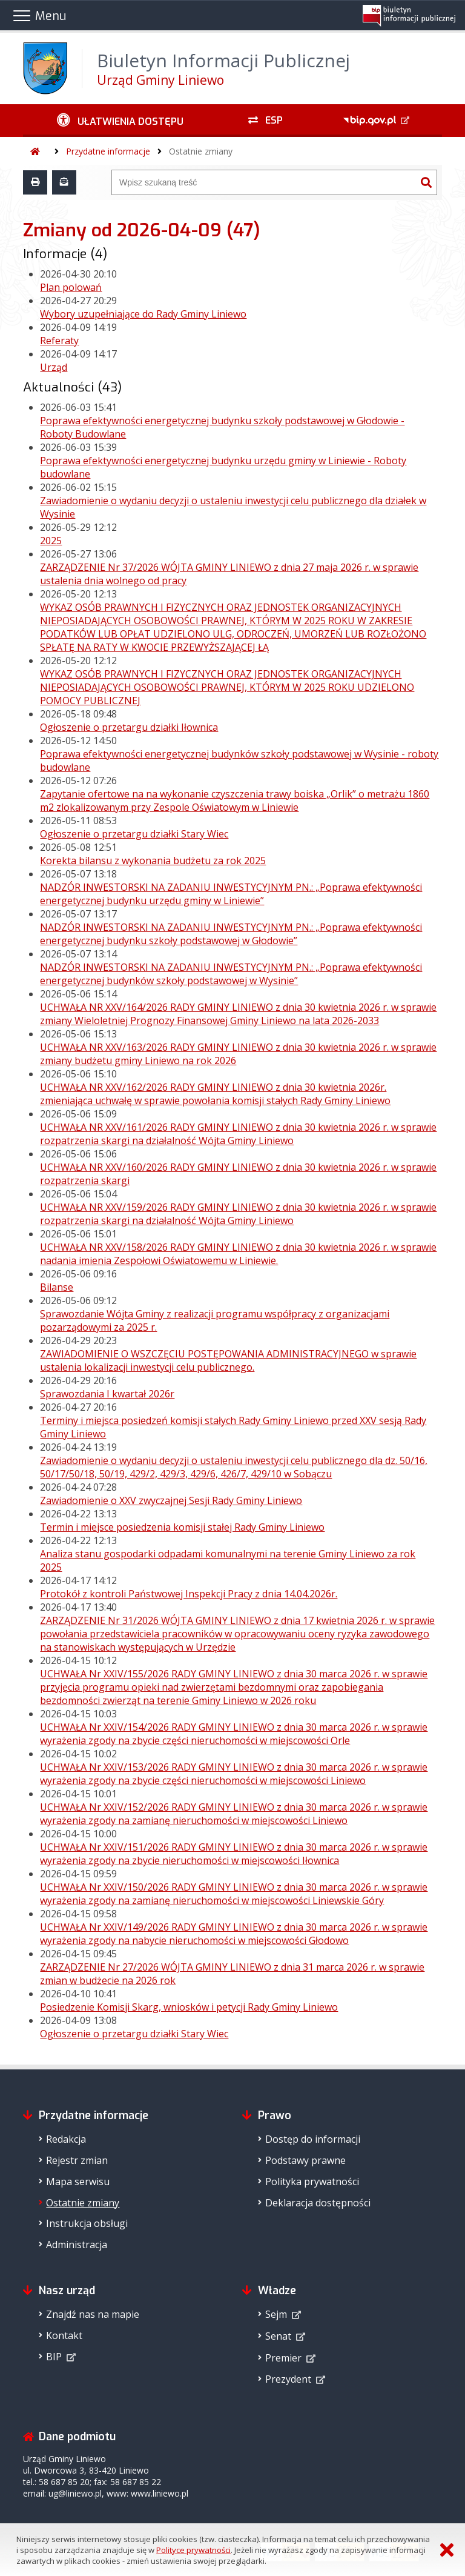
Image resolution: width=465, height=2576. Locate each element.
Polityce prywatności (193, 2549)
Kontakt (64, 2335)
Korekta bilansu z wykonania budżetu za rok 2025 (153, 860)
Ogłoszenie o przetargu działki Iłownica (129, 727)
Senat (278, 2336)
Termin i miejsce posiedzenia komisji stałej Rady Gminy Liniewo (182, 1527)
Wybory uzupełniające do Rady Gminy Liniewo (143, 314)
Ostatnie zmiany (200, 151)
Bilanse (56, 1287)
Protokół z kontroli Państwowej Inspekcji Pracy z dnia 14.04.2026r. (188, 1593)
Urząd (53, 367)
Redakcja (66, 2139)
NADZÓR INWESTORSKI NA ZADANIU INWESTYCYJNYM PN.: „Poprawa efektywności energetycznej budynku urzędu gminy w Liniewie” (231, 893)
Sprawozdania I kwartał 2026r (107, 1393)
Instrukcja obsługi (87, 2223)
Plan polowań (71, 287)
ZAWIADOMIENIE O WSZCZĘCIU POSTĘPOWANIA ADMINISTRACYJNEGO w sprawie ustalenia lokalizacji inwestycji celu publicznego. (228, 1360)
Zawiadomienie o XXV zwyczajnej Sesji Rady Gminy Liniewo (171, 1500)
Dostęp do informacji (312, 2139)
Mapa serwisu (78, 2181)
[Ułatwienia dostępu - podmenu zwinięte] (120, 120)
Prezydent (288, 2379)
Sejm (276, 2314)
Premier (283, 2358)
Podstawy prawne (305, 2160)
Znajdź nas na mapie (92, 2314)
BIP (54, 2356)
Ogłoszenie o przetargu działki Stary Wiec (134, 833)
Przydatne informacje (108, 151)
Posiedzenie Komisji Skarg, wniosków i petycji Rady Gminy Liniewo (189, 2007)
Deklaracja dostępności (318, 2202)
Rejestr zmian (77, 2160)
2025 (51, 540)
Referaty (59, 340)
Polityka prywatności (312, 2181)
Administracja (76, 2244)
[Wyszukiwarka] (264, 182)
